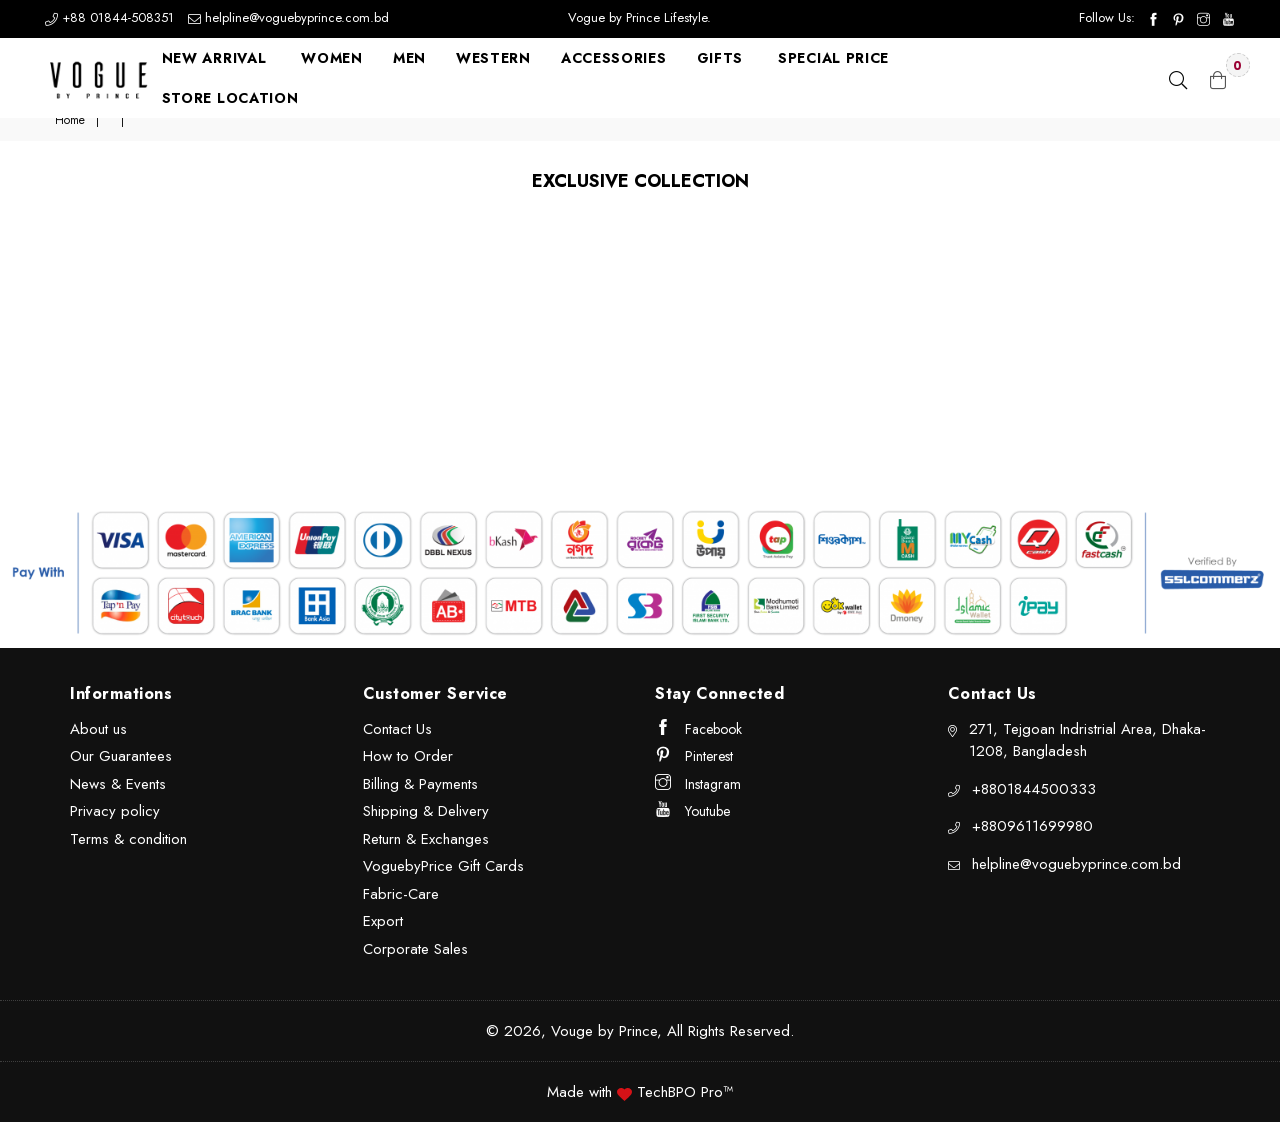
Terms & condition (128, 839)
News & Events (118, 784)
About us (98, 729)
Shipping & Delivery (426, 811)
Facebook (698, 729)
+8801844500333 (1034, 789)
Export (383, 921)
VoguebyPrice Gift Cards (443, 866)
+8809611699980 (1032, 826)
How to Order (408, 756)
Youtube (692, 811)
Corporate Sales (415, 949)
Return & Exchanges (426, 839)
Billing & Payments (420, 784)
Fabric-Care (401, 894)
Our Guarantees (121, 756)
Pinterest (694, 756)
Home (70, 120)
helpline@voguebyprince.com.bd (288, 17)
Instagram (698, 784)
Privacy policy (115, 811)
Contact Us (397, 729)
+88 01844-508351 (111, 17)
